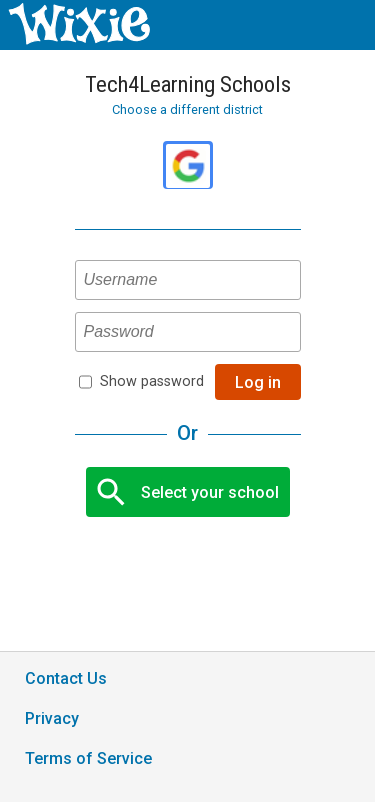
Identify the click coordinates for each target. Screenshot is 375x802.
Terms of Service (88, 758)
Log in (258, 382)
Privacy (52, 718)
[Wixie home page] (79, 39)
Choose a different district (187, 109)
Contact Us (66, 678)
